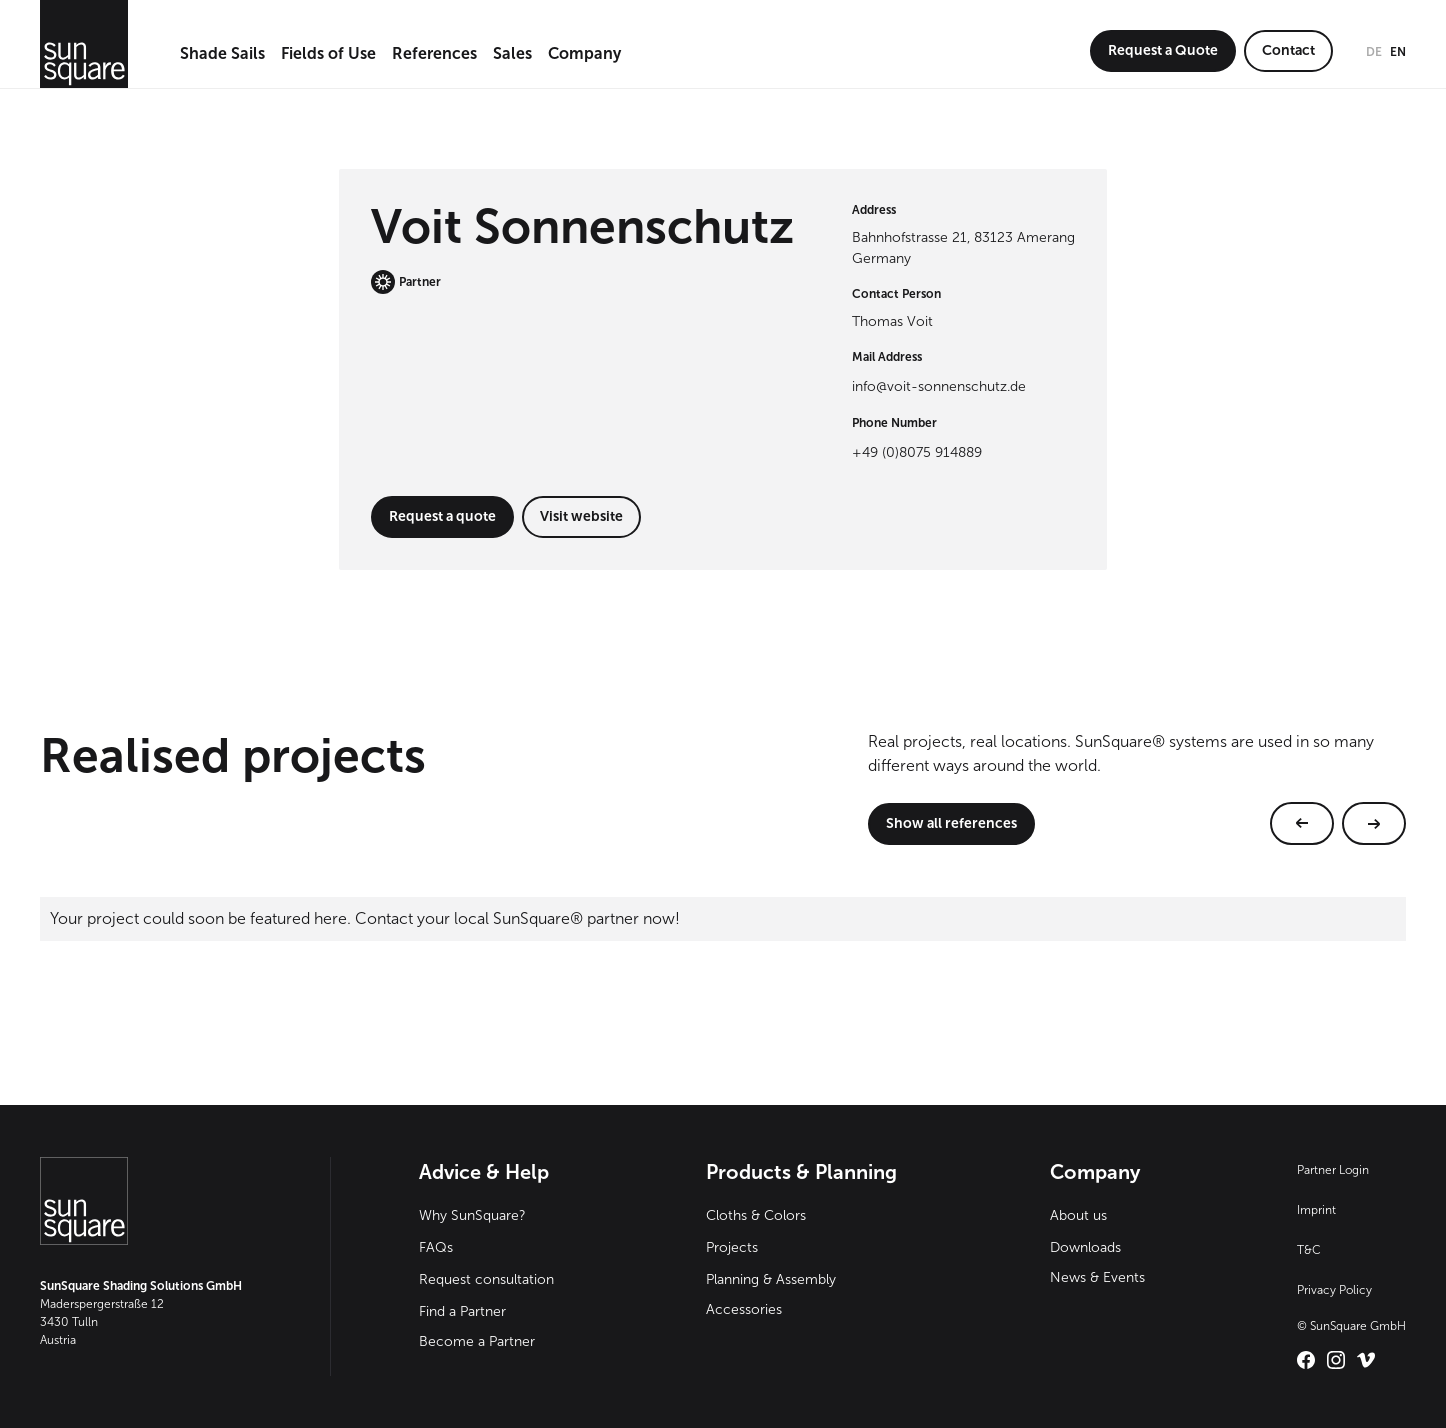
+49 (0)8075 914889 (917, 452)
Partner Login (1333, 1170)
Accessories (744, 1309)
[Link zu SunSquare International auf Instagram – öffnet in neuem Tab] (1336, 1360)
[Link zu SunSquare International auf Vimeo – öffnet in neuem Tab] (1366, 1360)
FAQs (436, 1247)
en (1398, 52)
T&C (1309, 1250)
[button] (222, 55)
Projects (732, 1247)
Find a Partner (462, 1311)
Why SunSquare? (472, 1215)
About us (1078, 1215)
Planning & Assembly (771, 1279)
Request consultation (486, 1279)
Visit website (581, 516)
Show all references (951, 823)
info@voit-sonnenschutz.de (939, 386)
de (1374, 52)
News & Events (1097, 1277)
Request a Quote (1163, 50)
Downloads (1085, 1247)
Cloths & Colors (756, 1215)
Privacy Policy (1334, 1290)
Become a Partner (477, 1341)
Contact (1288, 50)
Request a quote (442, 516)
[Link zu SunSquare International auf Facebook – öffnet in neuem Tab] (1306, 1360)
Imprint (1316, 1210)
